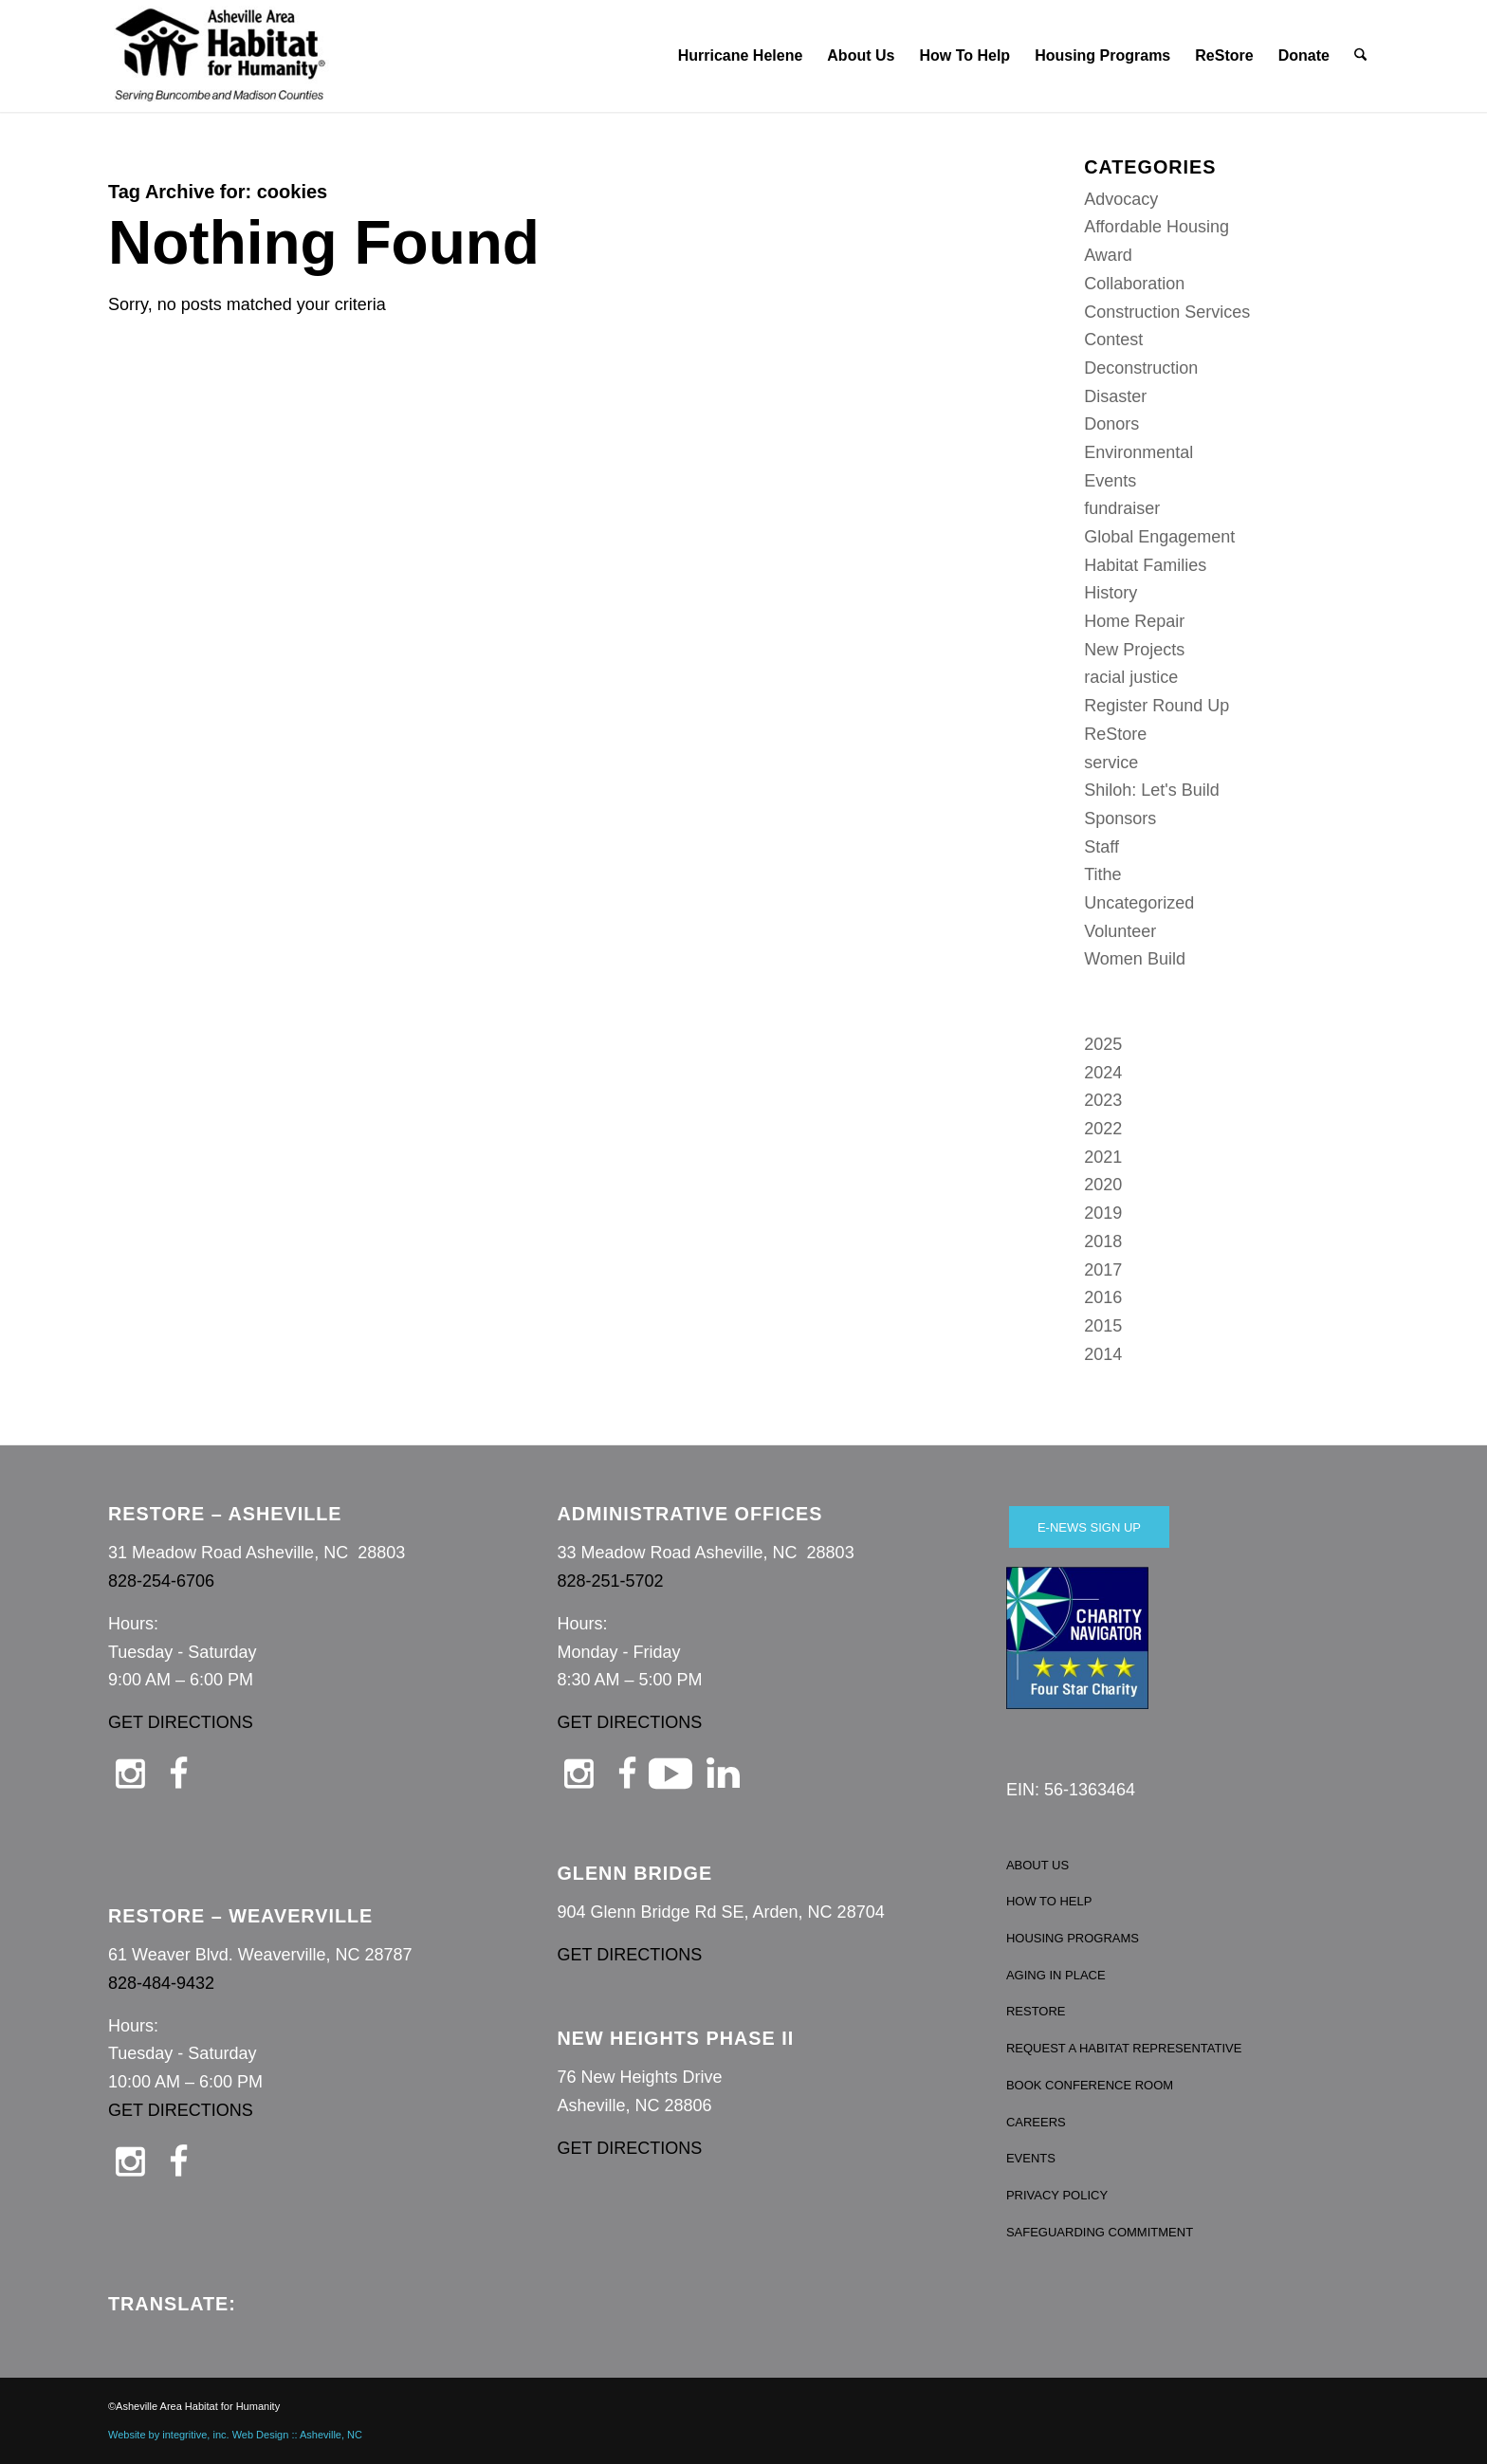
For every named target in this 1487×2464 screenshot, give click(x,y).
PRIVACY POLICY (1057, 2195)
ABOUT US (1037, 1865)
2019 (1103, 1213)
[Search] (1361, 56)
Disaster (1115, 396)
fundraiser (1122, 508)
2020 (1103, 1184)
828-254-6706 (161, 1581)
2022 (1103, 1128)
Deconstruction (1141, 368)
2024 (1103, 1072)
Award (1108, 255)
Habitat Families (1145, 565)
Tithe (1102, 874)
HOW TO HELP (1049, 1901)
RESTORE (1036, 2011)
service (1111, 762)
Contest (1113, 339)
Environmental (1138, 452)
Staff (1101, 846)
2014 (1103, 1354)
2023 (1103, 1100)
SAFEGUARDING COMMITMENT (1099, 2232)
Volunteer (1120, 931)
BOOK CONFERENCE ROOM (1089, 2085)
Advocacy (1121, 199)
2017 (1103, 1269)
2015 (1103, 1325)
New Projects (1134, 649)
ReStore (1115, 734)
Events (1110, 480)
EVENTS (1031, 2158)
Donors (1111, 423)
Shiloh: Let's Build (1152, 790)
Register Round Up (1156, 705)
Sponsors (1120, 818)
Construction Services (1167, 312)
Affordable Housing (1156, 226)
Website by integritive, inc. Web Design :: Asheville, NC (235, 2434)
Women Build (1134, 958)
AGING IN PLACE (1056, 1975)
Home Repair (1134, 621)
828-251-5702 (610, 1581)
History (1110, 592)
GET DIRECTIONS (180, 1722)
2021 (1103, 1157)
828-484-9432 (161, 1983)
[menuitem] (741, 56)
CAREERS (1036, 2122)
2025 (1103, 1044)
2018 (1103, 1241)
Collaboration (1134, 283)
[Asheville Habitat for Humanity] (220, 56)
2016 (1103, 1297)
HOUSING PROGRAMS (1072, 1938)
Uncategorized (1139, 902)
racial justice (1131, 677)
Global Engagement (1159, 536)
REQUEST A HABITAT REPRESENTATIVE (1124, 2048)
